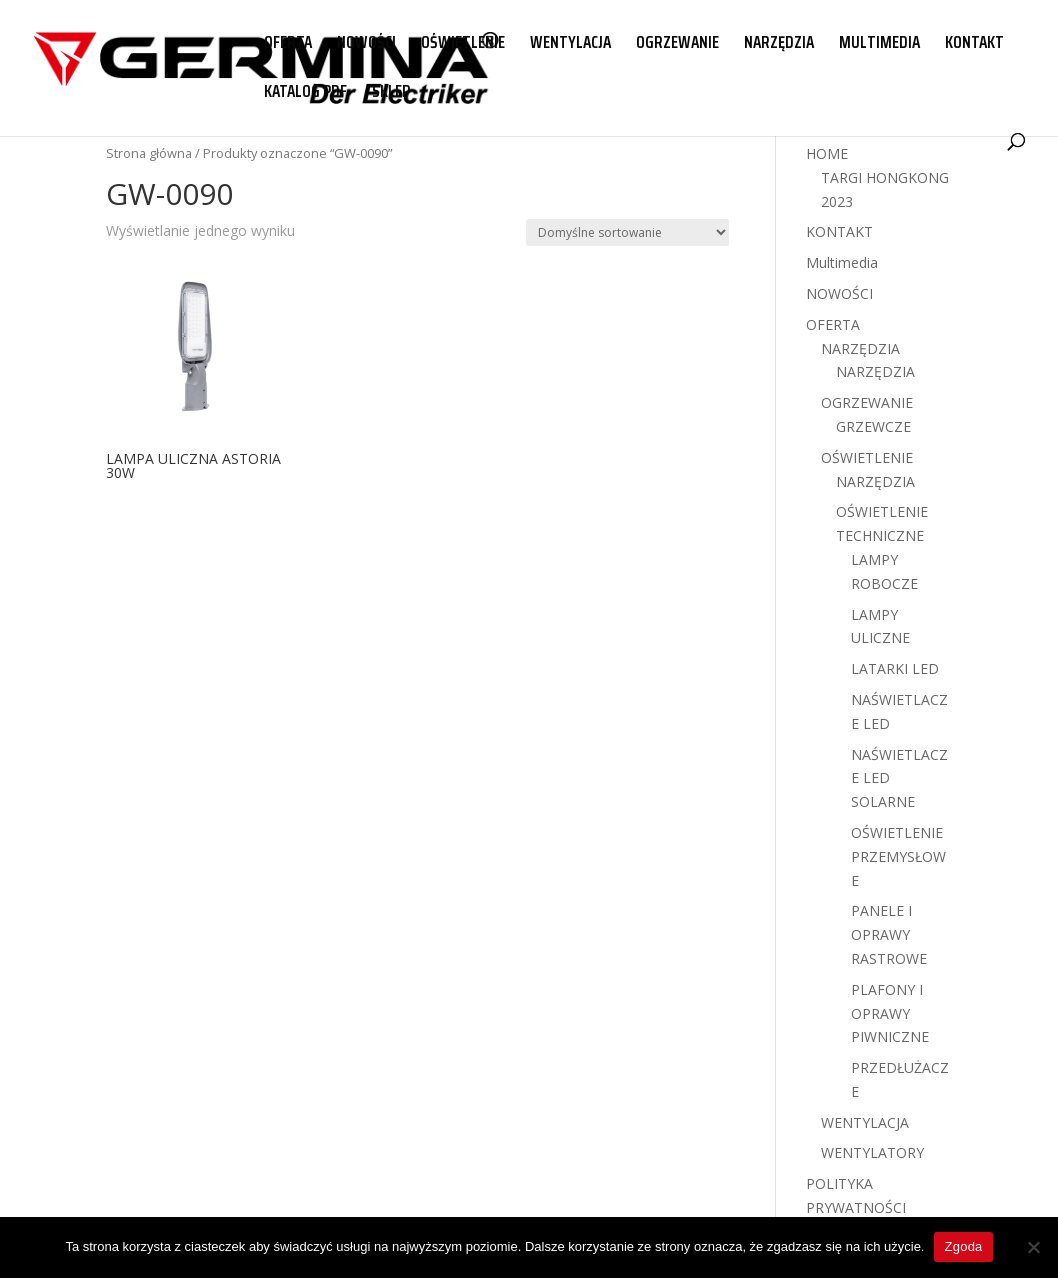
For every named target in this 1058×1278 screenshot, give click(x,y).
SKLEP (391, 94)
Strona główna (149, 153)
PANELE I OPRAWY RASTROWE (889, 934)
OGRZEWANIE (677, 45)
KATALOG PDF (305, 94)
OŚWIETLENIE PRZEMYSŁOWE (898, 856)
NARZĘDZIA (779, 45)
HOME (827, 153)
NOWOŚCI (366, 45)
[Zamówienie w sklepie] (627, 232)
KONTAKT (974, 45)
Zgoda (963, 1246)
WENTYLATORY (872, 1152)
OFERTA (288, 45)
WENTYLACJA (570, 45)
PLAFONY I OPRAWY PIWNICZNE (890, 1013)
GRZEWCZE (873, 426)
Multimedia (842, 262)
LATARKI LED (895, 668)
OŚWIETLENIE (463, 45)
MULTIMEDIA (879, 45)
